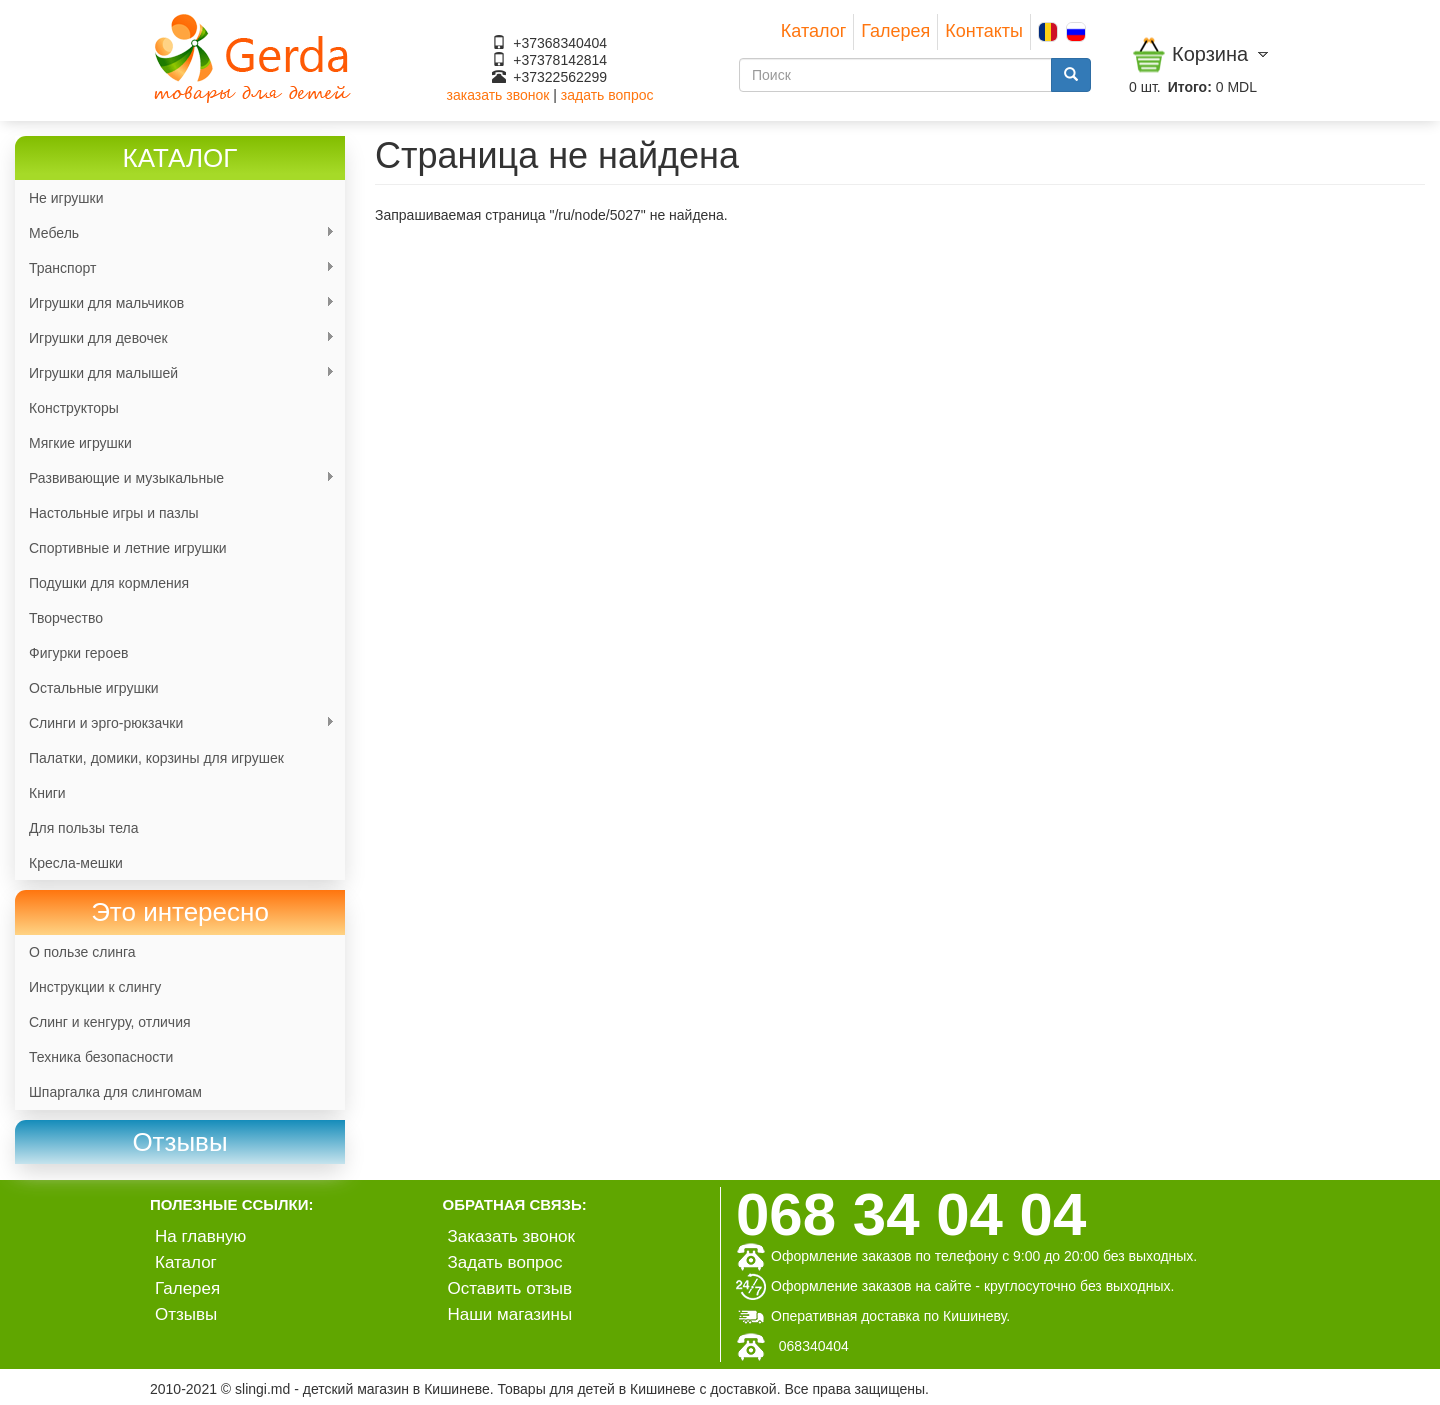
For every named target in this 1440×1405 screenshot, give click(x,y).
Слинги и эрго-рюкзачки (175, 723)
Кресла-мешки (76, 863)
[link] (180, 1142)
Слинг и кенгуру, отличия (110, 1022)
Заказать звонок (511, 1236)
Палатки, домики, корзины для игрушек (156, 758)
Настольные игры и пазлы (114, 513)
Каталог (813, 31)
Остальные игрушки (94, 688)
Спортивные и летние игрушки (128, 548)
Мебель (175, 233)
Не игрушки (66, 198)
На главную (200, 1236)
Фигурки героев (78, 653)
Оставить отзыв (510, 1288)
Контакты (984, 31)
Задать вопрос (505, 1262)
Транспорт (175, 268)
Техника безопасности (101, 1057)
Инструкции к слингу (95, 987)
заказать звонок (498, 95)
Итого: (1190, 87)
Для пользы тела (84, 828)
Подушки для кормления (109, 583)
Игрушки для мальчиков (175, 303)
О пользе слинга (82, 952)
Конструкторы (74, 408)
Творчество (66, 618)
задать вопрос (607, 95)
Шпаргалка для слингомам (115, 1092)
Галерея (895, 31)
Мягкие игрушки (80, 443)
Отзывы (186, 1314)
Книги (47, 793)
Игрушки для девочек (175, 338)
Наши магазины (510, 1314)
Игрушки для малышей (175, 373)
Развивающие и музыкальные (175, 478)
